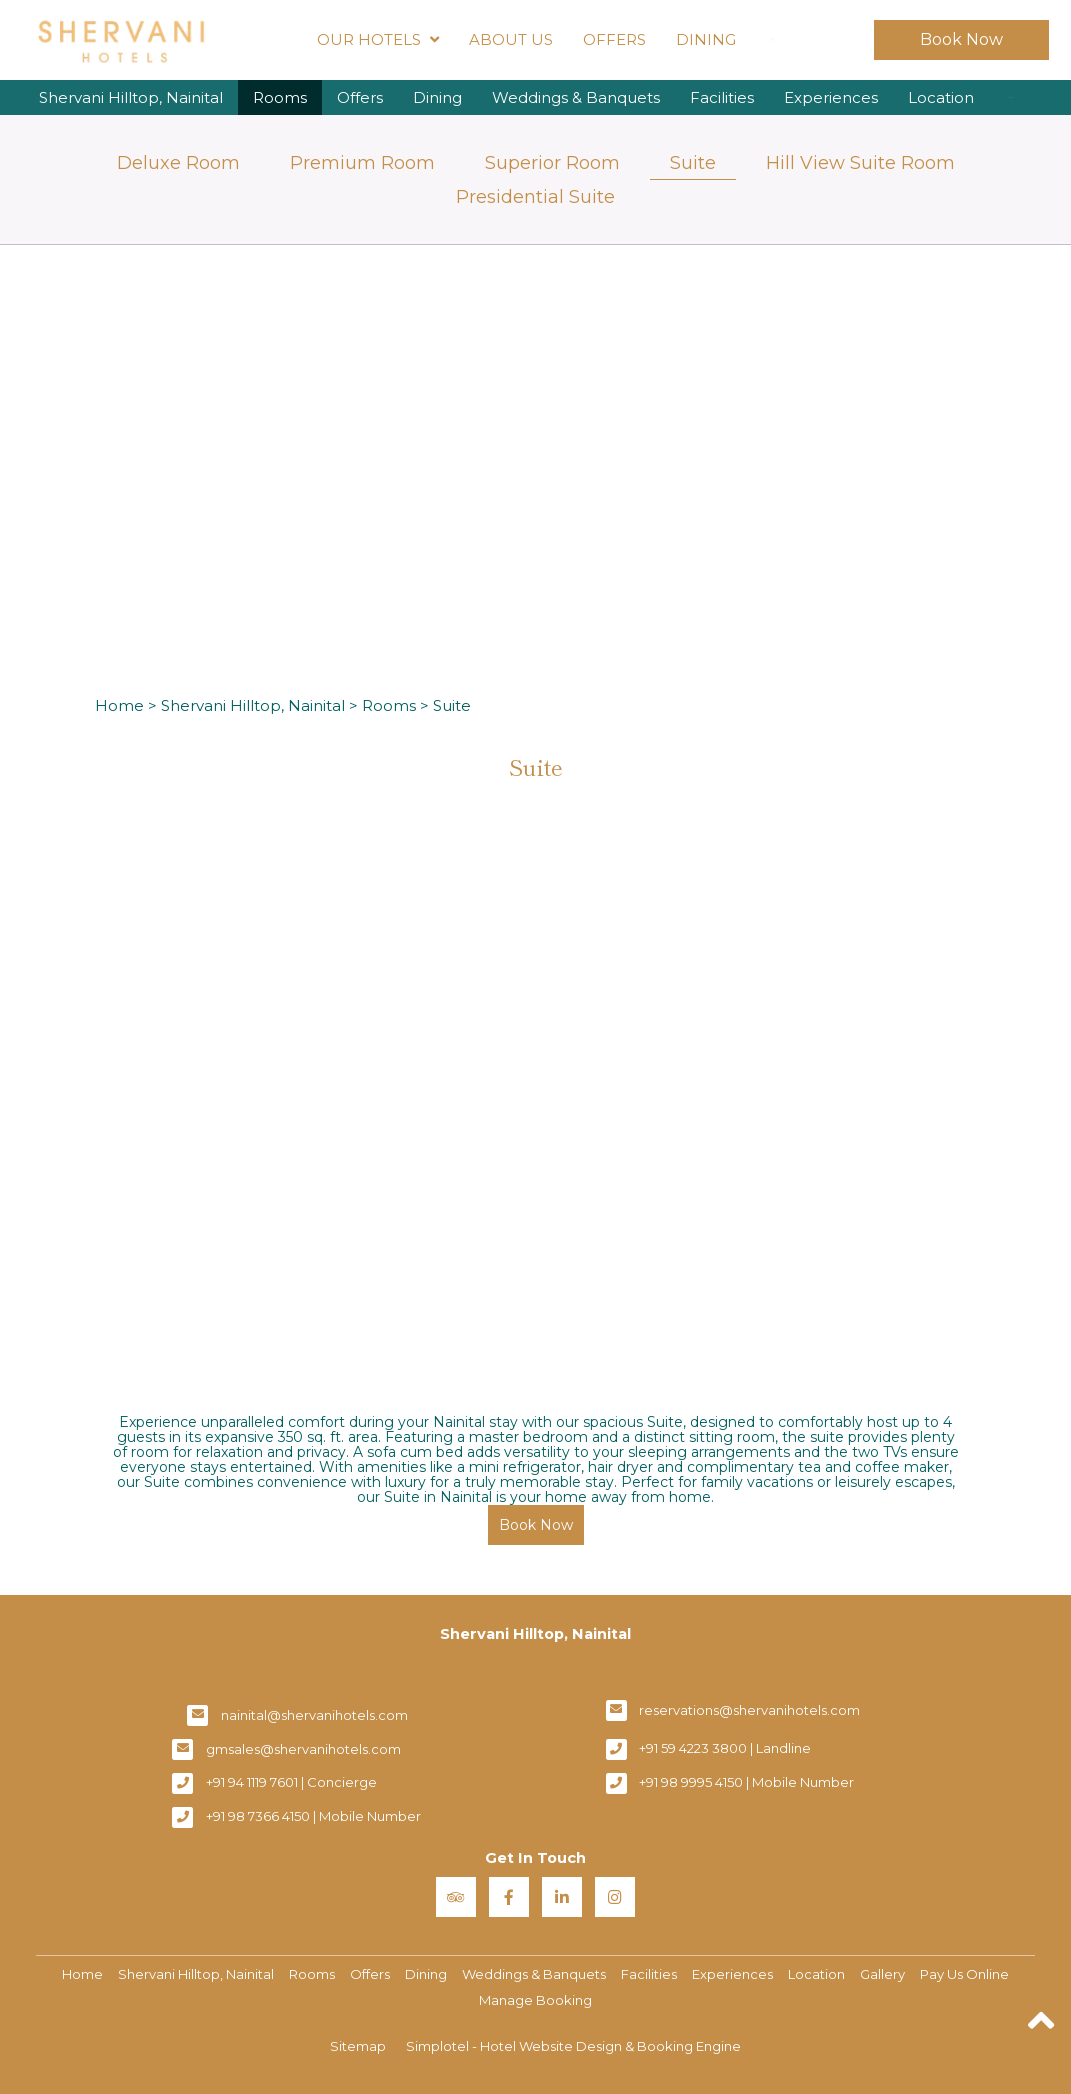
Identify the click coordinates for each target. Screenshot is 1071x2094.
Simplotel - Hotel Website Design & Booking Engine (573, 2046)
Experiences (831, 97)
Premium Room (362, 163)
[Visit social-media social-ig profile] (615, 1897)
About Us (511, 39)
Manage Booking (535, 2000)
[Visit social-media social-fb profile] (509, 1897)
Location (941, 97)
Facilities (722, 97)
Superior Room (552, 163)
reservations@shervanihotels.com (749, 1710)
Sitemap (358, 2046)
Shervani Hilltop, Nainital (131, 97)
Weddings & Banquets (576, 97)
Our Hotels (378, 40)
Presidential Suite (535, 197)
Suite (693, 163)
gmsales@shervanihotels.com (303, 1749)
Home (119, 705)
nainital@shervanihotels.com (314, 1715)
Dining (706, 39)
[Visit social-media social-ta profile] (456, 1897)
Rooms (280, 97)
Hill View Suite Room (860, 163)
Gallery (882, 1974)
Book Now (961, 39)
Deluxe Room (178, 163)
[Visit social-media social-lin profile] (562, 1897)
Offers (614, 39)
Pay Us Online (964, 1974)
